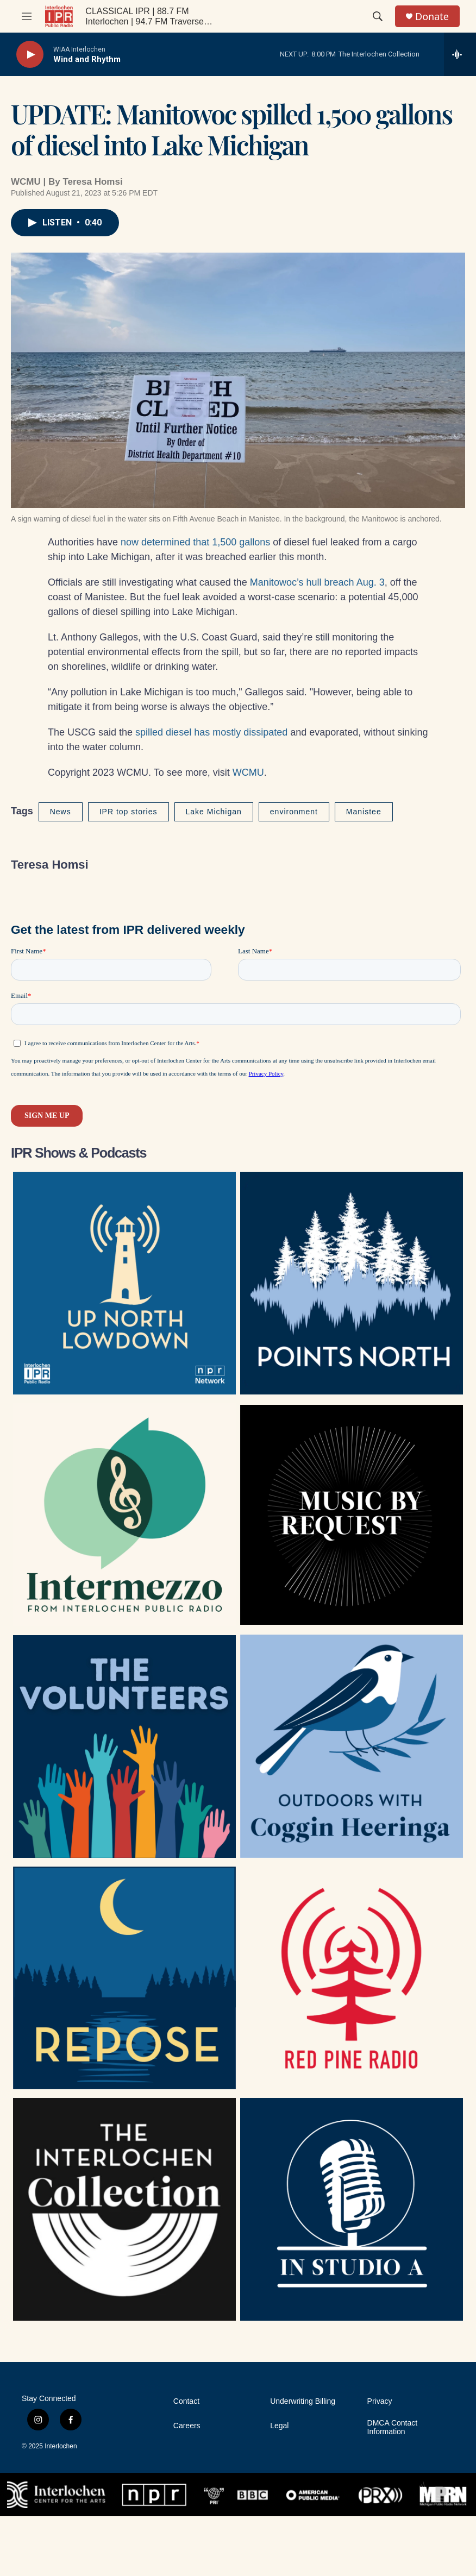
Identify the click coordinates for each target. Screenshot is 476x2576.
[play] (30, 54)
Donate (432, 16)
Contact (186, 2401)
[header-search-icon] (377, 16)
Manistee (363, 811)
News (60, 811)
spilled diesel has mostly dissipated (211, 732)
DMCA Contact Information (392, 2427)
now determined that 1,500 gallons (195, 542)
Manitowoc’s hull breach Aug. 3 (317, 582)
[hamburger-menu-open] (26, 16)
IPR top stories (128, 811)
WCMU (248, 772)
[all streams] (460, 54)
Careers (187, 2426)
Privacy (379, 2401)
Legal (279, 2426)
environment (294, 811)
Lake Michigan (214, 811)
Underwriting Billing (302, 2401)
